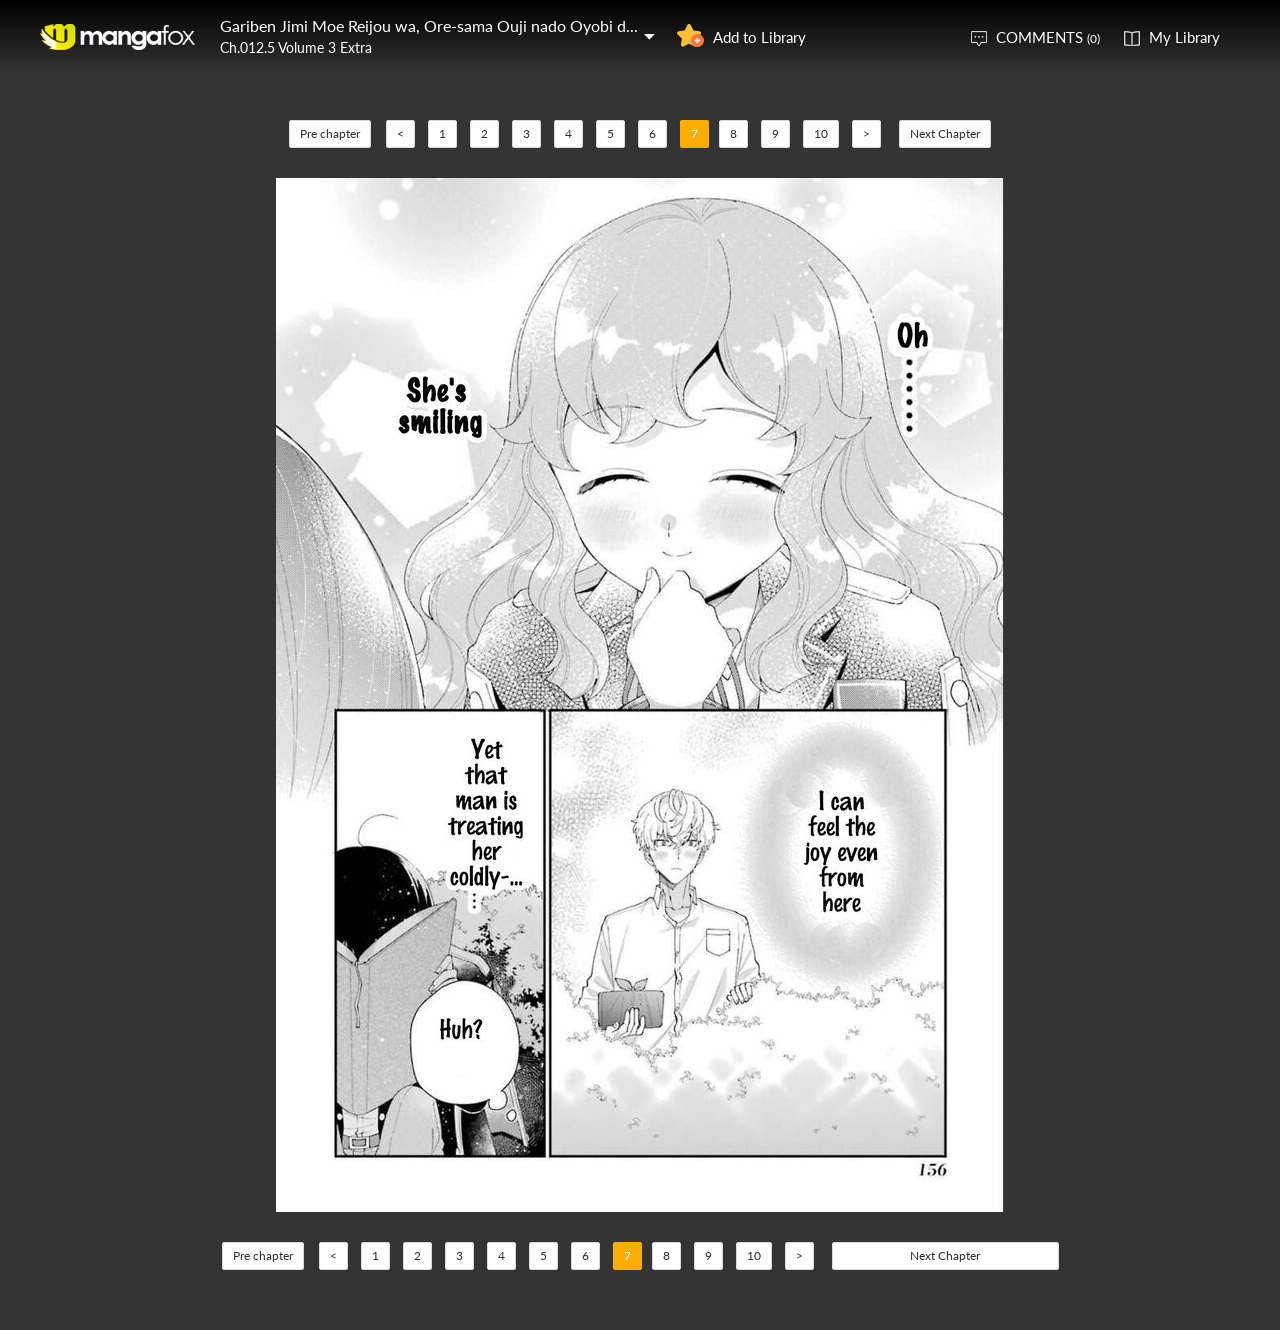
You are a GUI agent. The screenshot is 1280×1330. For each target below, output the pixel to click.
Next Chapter (945, 133)
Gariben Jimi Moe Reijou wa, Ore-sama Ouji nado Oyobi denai (437, 25)
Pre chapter (330, 133)
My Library (1184, 37)
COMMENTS (1048, 37)
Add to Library (759, 37)
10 (821, 133)
